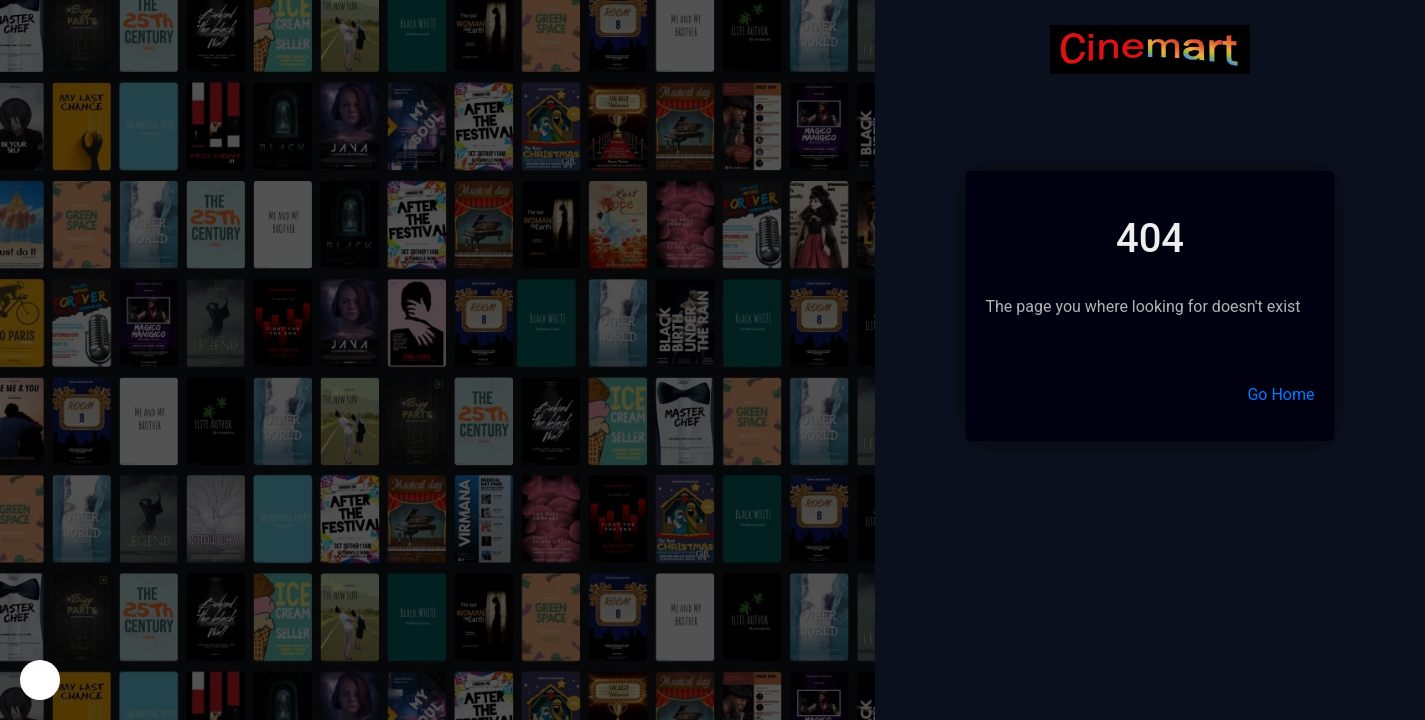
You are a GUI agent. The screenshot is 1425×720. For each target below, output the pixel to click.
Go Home (1280, 394)
